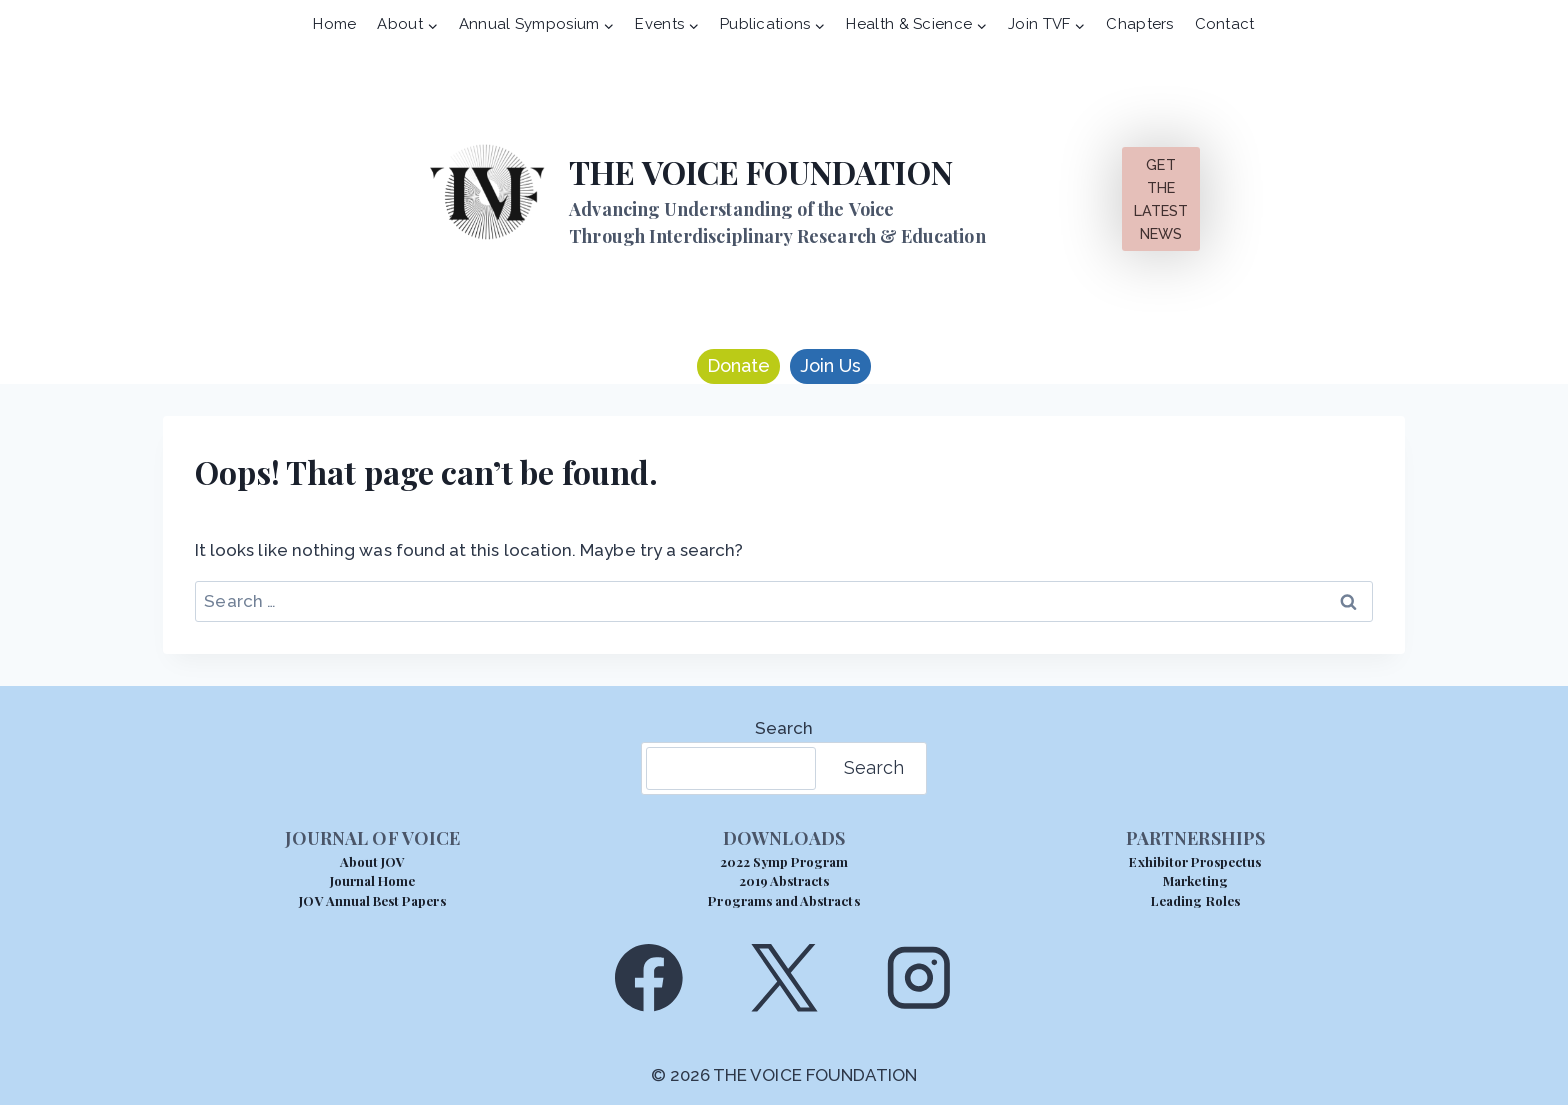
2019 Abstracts (784, 880)
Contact (1225, 24)
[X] (783, 977)
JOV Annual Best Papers (372, 900)
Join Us (830, 365)
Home (334, 24)
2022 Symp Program (784, 861)
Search (784, 728)
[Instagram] (919, 977)
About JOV (372, 861)
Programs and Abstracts (783, 900)
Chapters (1139, 24)
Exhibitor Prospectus (1195, 861)
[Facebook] (648, 977)
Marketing (1195, 880)
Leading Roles (1195, 900)
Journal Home (373, 880)
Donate (738, 365)
